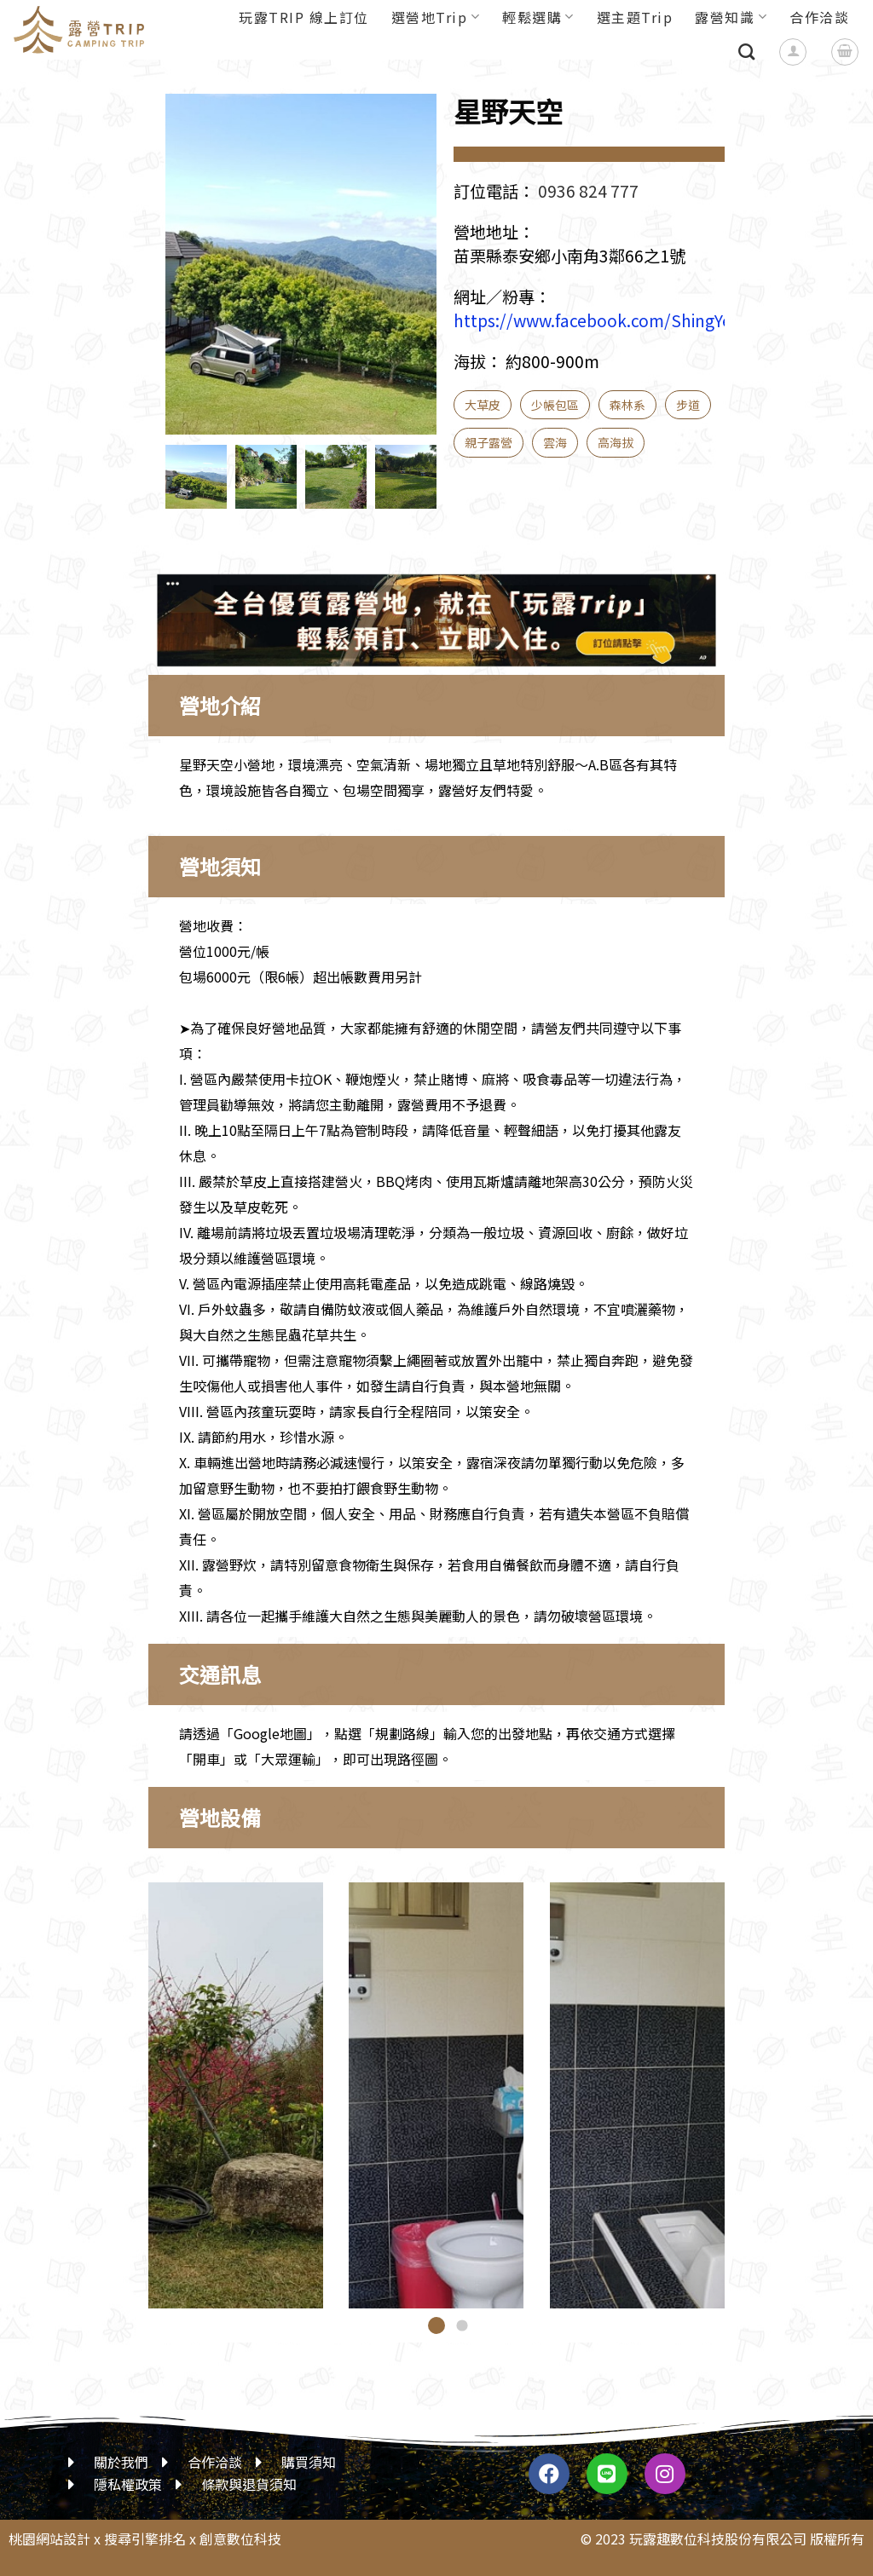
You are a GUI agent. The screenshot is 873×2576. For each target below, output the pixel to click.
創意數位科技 (240, 2538)
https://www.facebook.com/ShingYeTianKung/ (633, 320)
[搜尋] (747, 51)
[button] (436, 2325)
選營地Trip (435, 17)
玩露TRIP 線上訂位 (304, 17)
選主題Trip (635, 17)
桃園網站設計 (49, 2538)
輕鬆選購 (538, 17)
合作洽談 (819, 17)
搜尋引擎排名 (145, 2538)
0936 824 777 (588, 191)
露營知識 (731, 17)
